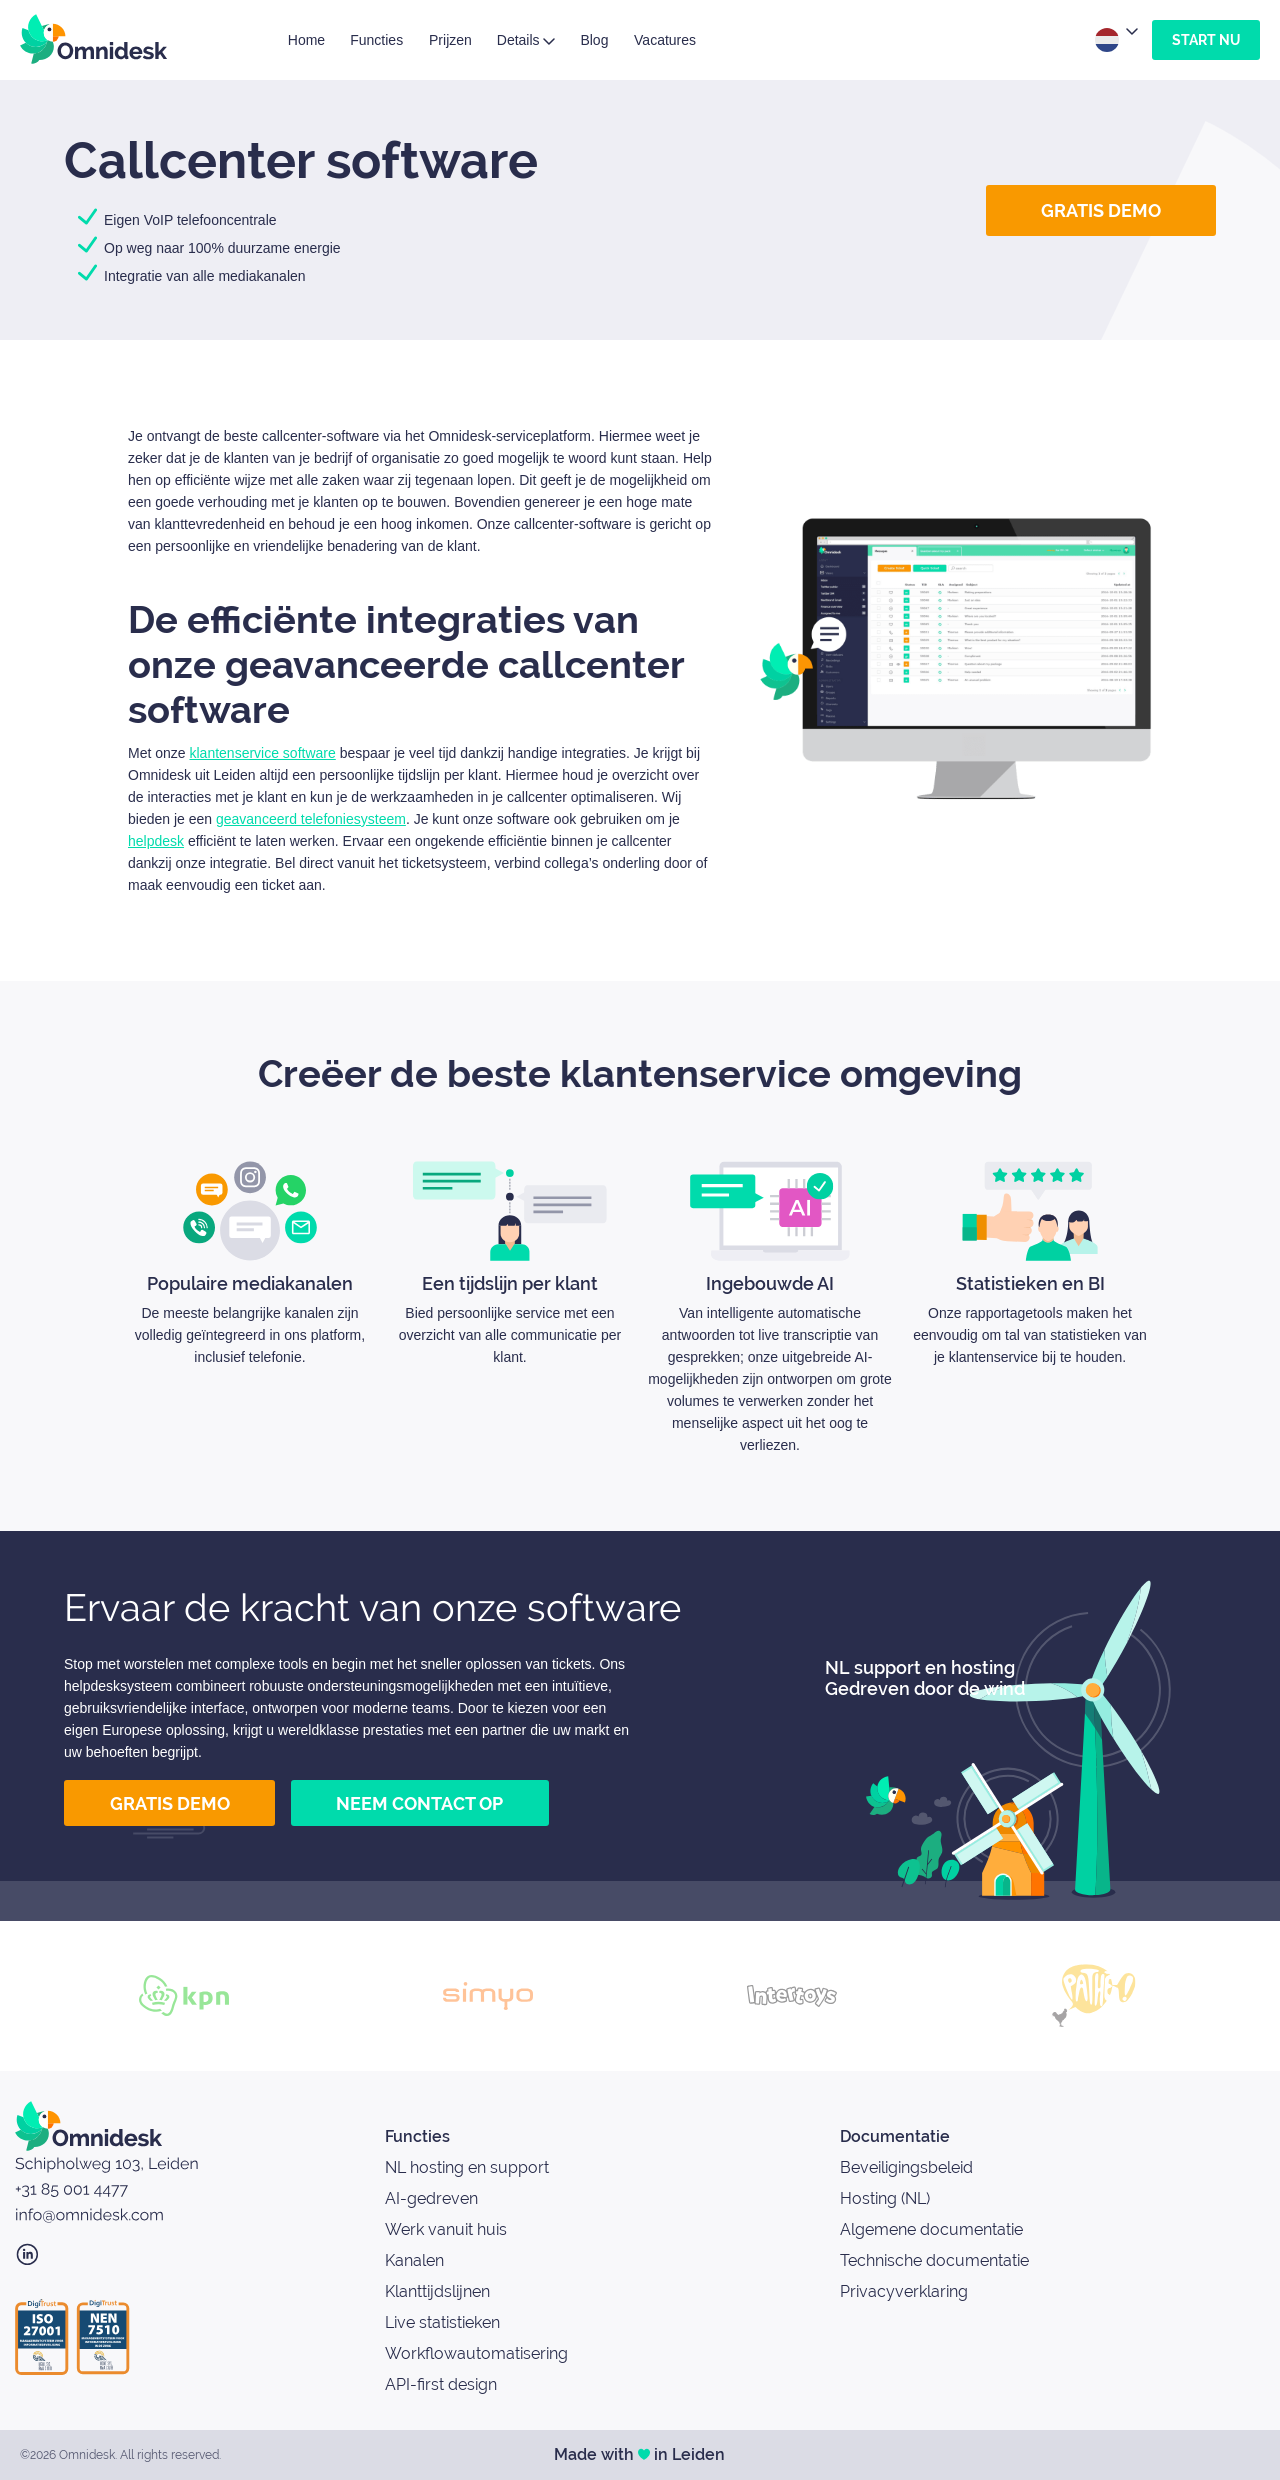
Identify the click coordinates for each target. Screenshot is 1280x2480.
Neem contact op (419, 1803)
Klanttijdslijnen (437, 2291)
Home (306, 40)
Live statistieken (442, 2322)
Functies (376, 40)
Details (526, 40)
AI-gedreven (431, 2198)
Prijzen (450, 40)
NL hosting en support (467, 2167)
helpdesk (156, 841)
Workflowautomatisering (476, 2353)
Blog (594, 40)
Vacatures (665, 40)
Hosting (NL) (885, 2198)
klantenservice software (262, 753)
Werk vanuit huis (446, 2229)
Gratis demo (1101, 210)
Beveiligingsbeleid (906, 2167)
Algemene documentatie (931, 2229)
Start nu (1206, 40)
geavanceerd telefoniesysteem (311, 819)
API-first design (441, 2384)
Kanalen (414, 2260)
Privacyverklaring (904, 2291)
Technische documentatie (934, 2260)
